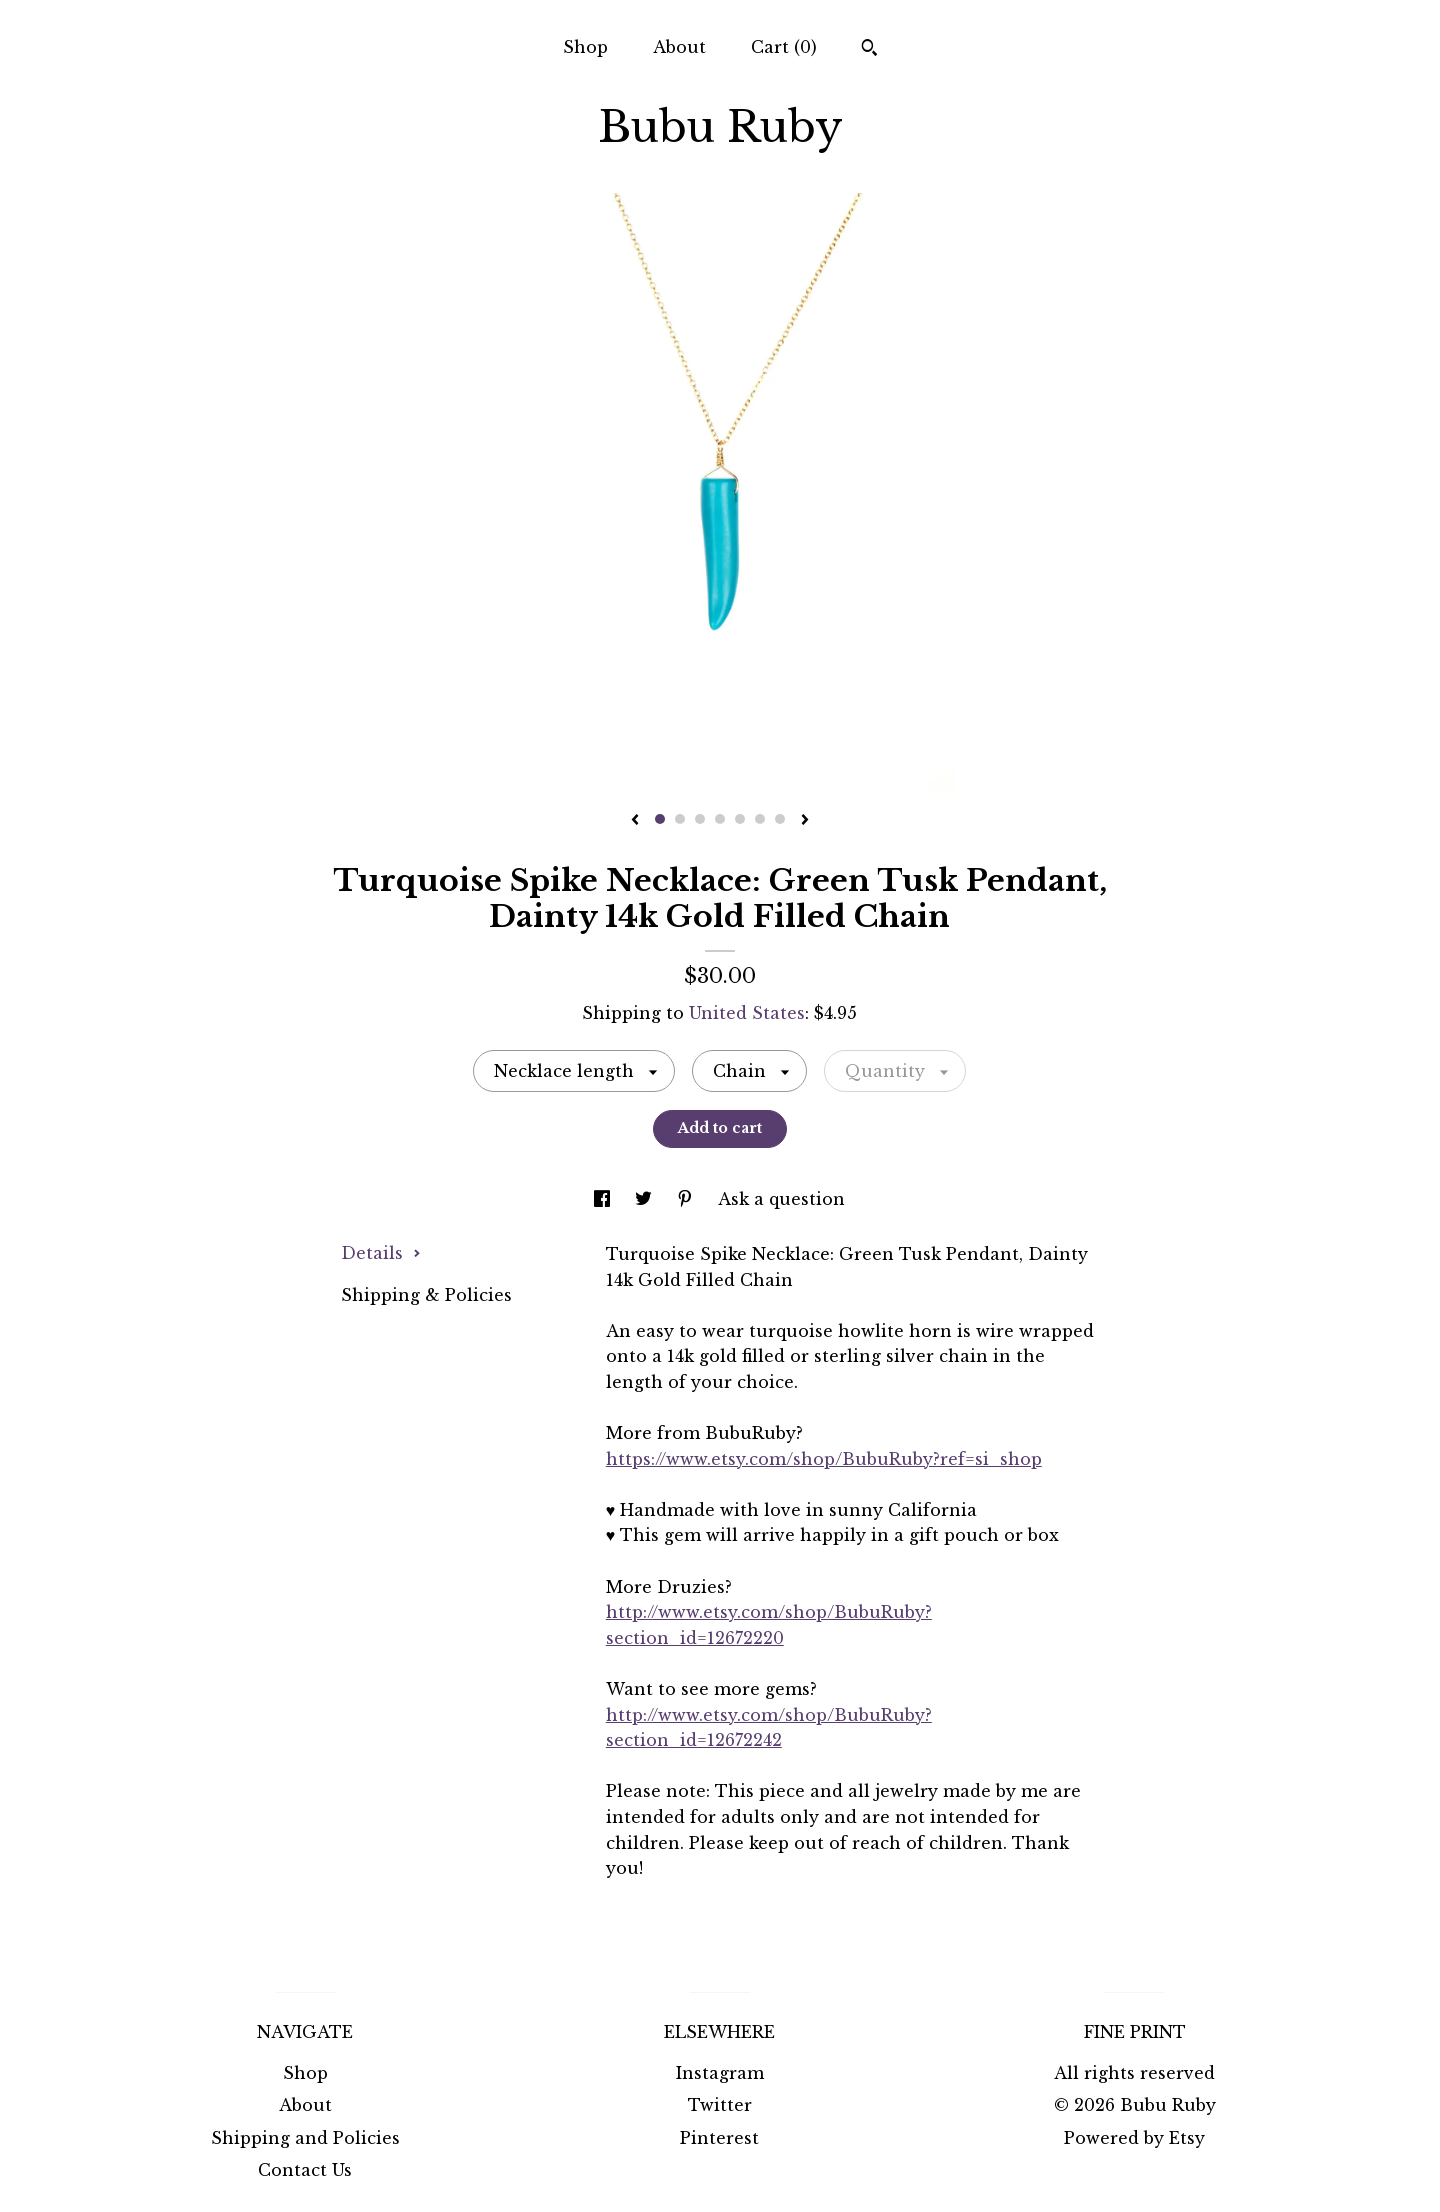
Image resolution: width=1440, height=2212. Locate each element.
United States (747, 1013)
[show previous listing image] (635, 821)
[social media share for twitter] (646, 1199)
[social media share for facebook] (604, 1199)
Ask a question (781, 1199)
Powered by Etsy (1134, 2138)
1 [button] (660, 819)
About (679, 47)
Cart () (784, 47)
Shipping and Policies (305, 2138)
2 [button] (680, 819)
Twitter (720, 2105)
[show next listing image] (805, 821)
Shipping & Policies (426, 1295)
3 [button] (700, 819)
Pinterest (719, 2138)
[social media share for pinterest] (687, 1199)
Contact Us (305, 2170)
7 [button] (780, 819)
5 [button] (740, 819)
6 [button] (760, 819)
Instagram (720, 2073)
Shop (585, 47)
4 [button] (720, 819)
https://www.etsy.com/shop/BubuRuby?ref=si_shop (824, 1459)
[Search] (869, 50)
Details (381, 1253)
